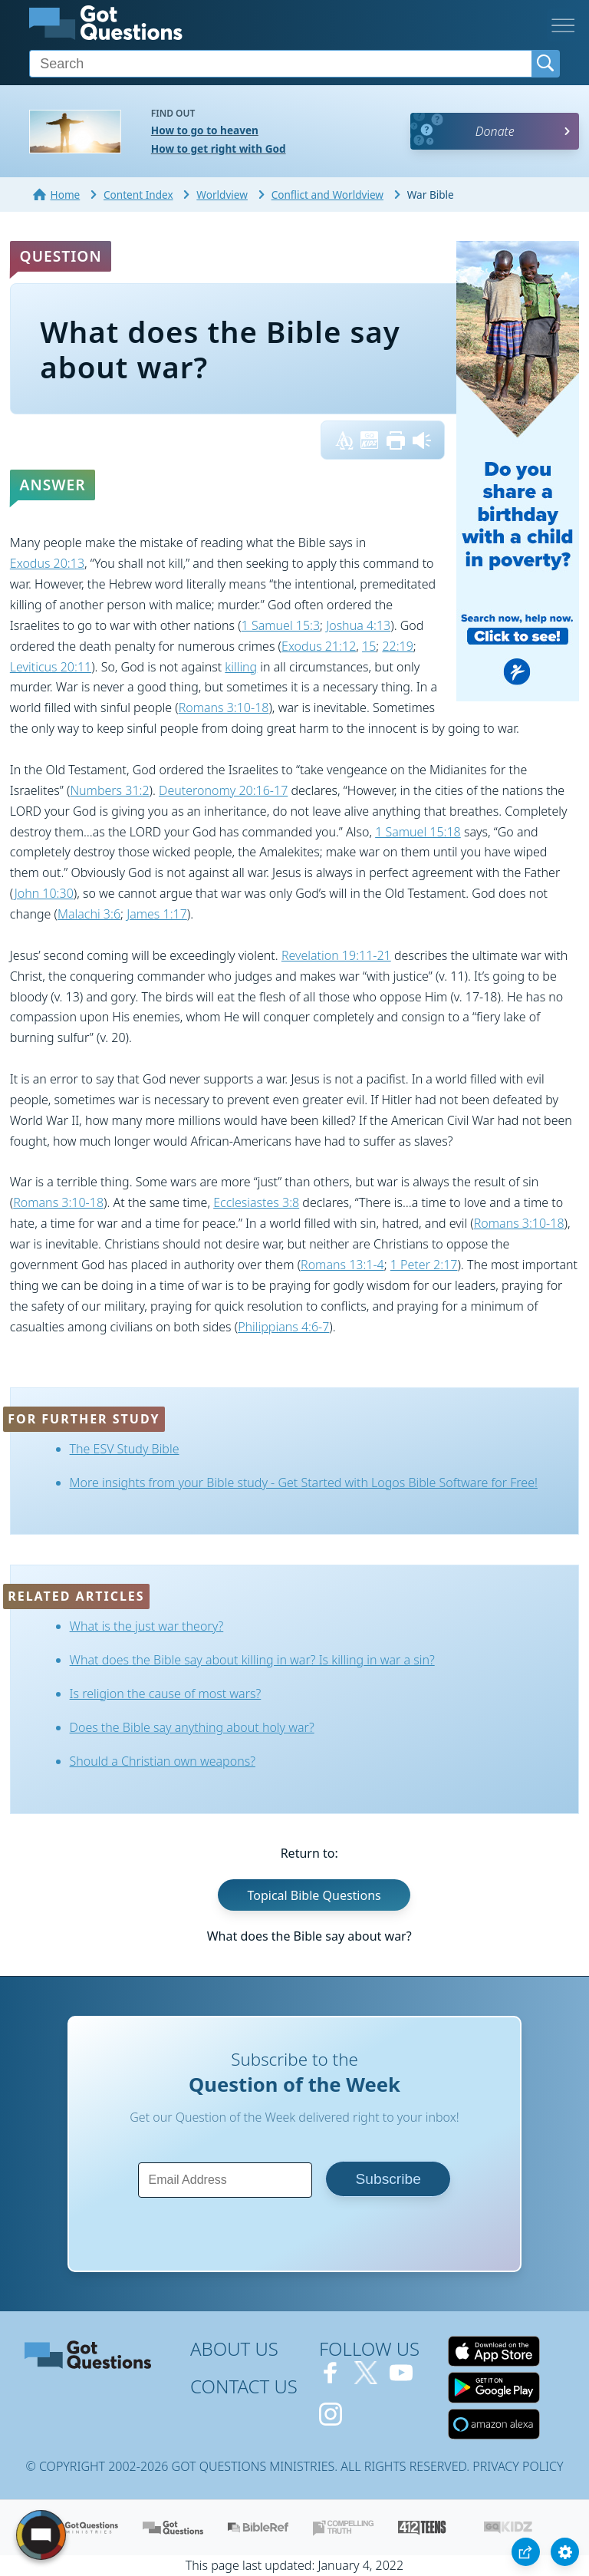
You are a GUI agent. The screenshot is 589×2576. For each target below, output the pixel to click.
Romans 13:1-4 (342, 1264)
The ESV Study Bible (124, 1448)
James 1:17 (157, 913)
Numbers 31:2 (109, 790)
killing (241, 666)
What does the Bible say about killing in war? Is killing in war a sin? (252, 1659)
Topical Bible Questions (313, 1894)
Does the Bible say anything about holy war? (192, 1727)
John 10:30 (44, 893)
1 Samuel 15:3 (281, 625)
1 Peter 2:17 (424, 1264)
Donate (495, 131)
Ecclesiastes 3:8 (256, 1202)
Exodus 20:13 (47, 563)
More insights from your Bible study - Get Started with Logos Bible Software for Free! (304, 1482)
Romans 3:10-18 (224, 707)
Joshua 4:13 (358, 625)
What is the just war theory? (147, 1626)
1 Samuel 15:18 (418, 831)
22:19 (397, 646)
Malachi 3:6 (89, 913)
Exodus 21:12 (318, 646)
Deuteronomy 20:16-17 (223, 790)
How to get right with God (218, 148)
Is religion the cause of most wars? (166, 1693)
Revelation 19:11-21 (336, 955)
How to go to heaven (204, 130)
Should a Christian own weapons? (162, 1761)
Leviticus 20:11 (50, 666)
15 (369, 646)
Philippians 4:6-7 (283, 1326)
